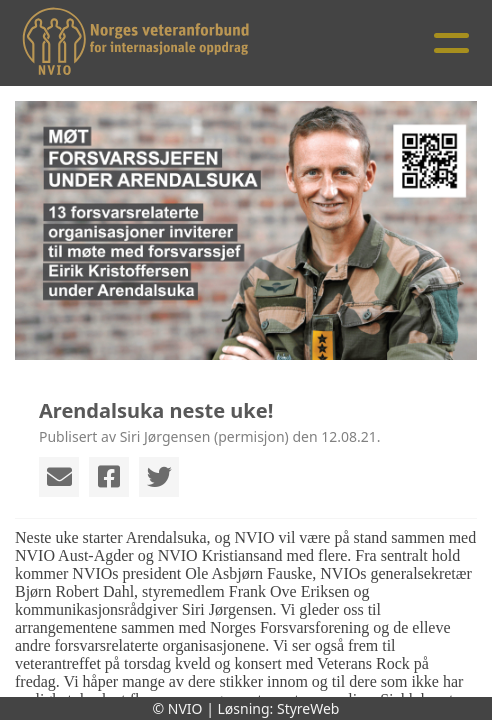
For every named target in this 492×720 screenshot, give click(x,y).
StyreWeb (308, 708)
